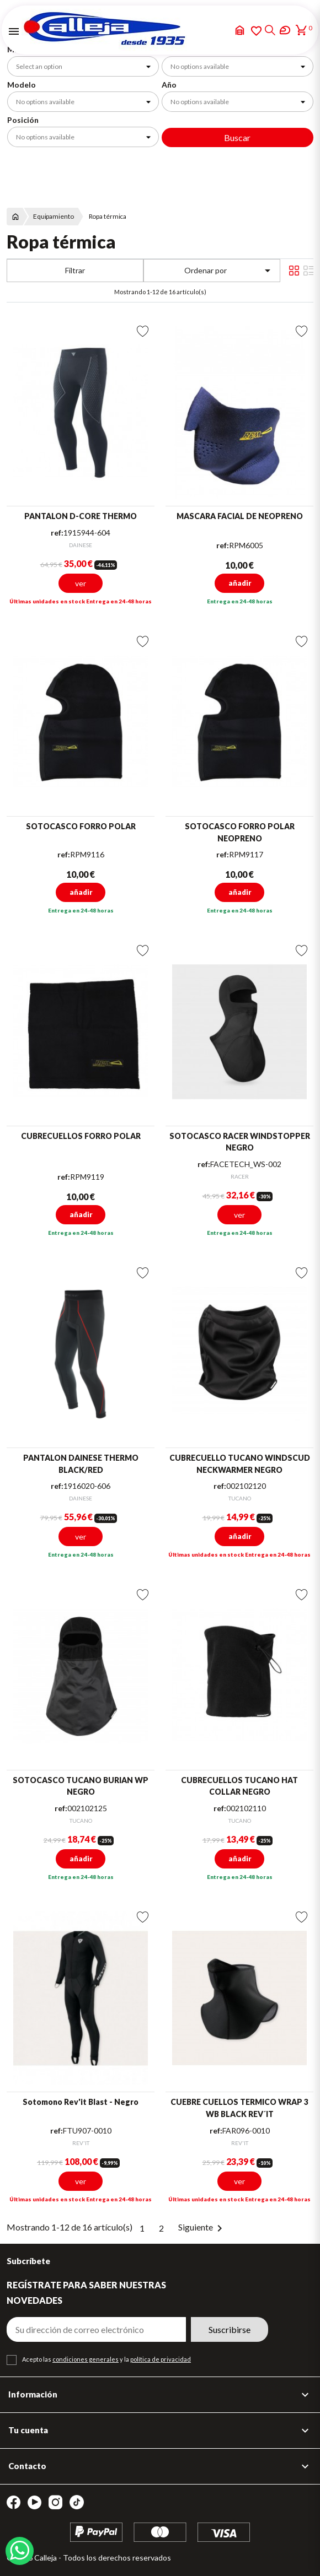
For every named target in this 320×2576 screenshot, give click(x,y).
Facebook (13, 2502)
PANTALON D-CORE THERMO (80, 516)
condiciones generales (85, 2359)
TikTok (77, 2502)
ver (80, 583)
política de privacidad (160, 2359)
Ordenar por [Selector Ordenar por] (229, 270)
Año (169, 84)
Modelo (21, 84)
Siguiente (202, 2227)
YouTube (34, 2502)
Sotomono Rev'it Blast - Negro (80, 2102)
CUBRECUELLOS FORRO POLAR (81, 1136)
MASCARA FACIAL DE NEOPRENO (240, 516)
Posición (23, 120)
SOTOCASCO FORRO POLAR (81, 826)
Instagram (55, 2502)
